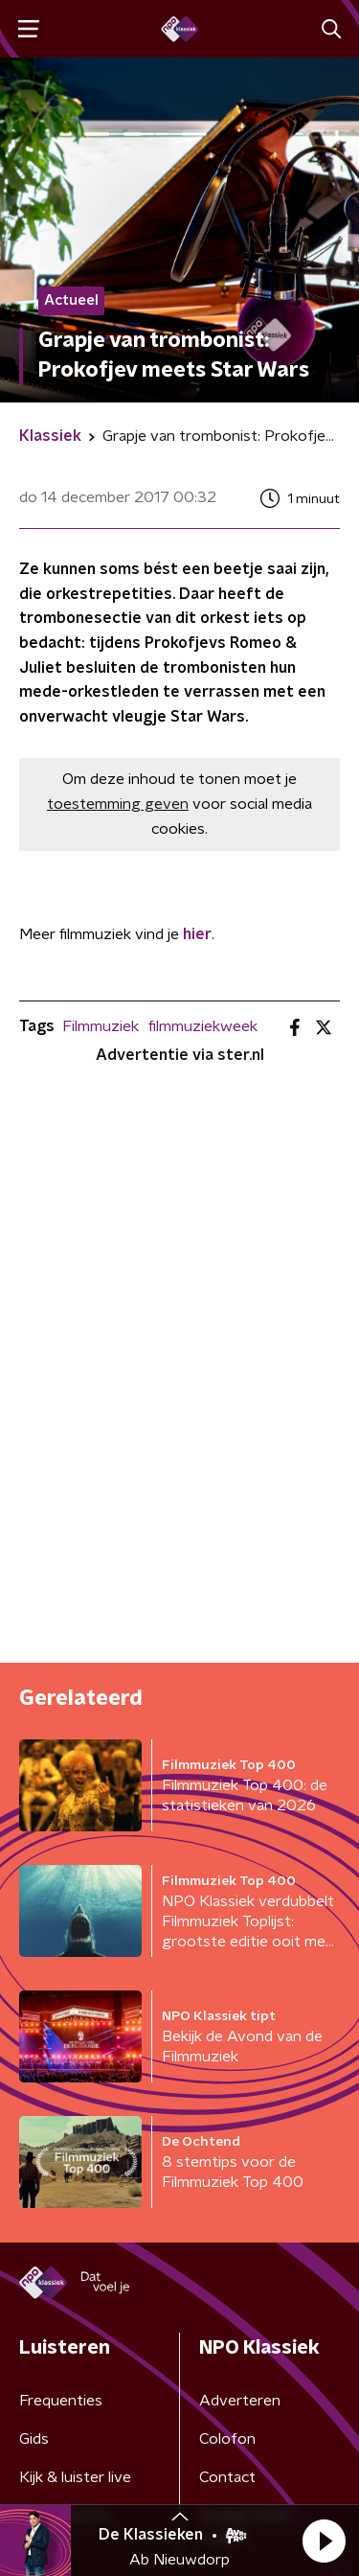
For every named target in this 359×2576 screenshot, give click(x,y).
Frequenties (60, 2400)
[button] (323, 2540)
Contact (227, 2477)
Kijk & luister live (75, 2477)
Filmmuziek (100, 1026)
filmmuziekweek (203, 1026)
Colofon (227, 2439)
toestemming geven (118, 804)
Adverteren (239, 2400)
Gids (34, 2439)
